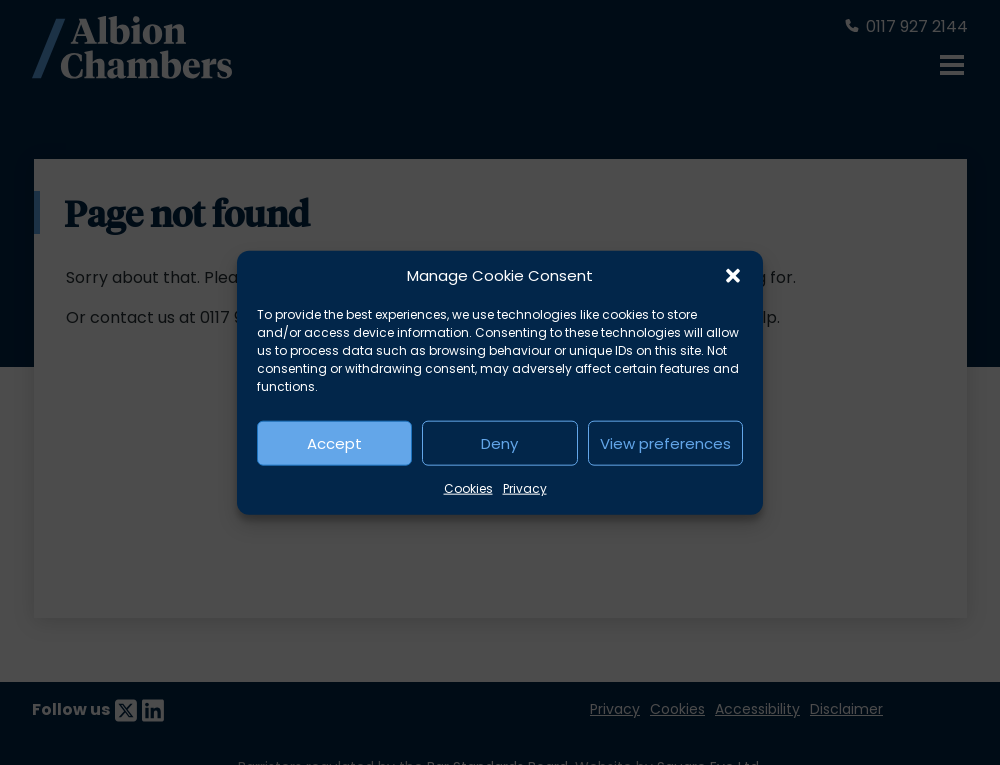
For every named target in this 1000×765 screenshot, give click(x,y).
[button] (733, 276)
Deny (499, 442)
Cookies (468, 488)
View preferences (665, 442)
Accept (334, 442)
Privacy (525, 488)
